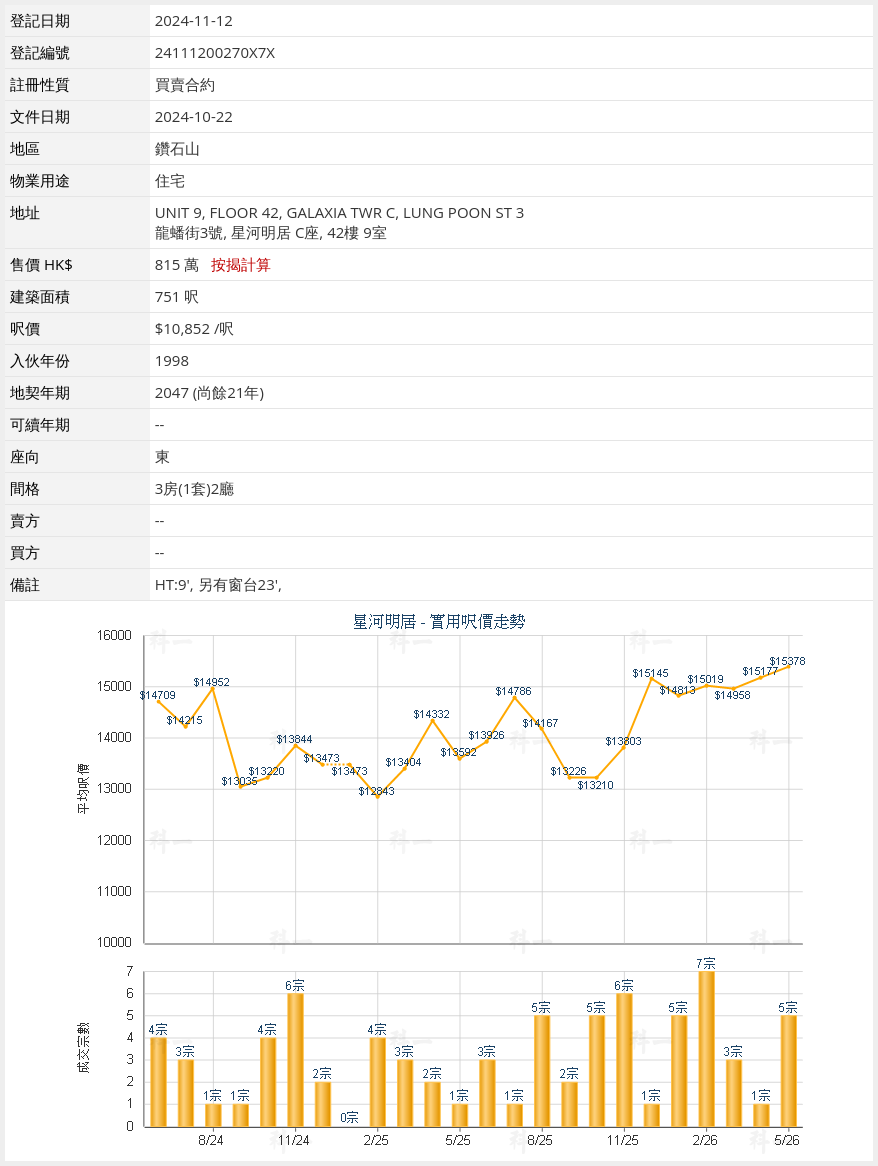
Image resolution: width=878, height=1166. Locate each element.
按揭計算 (241, 264)
